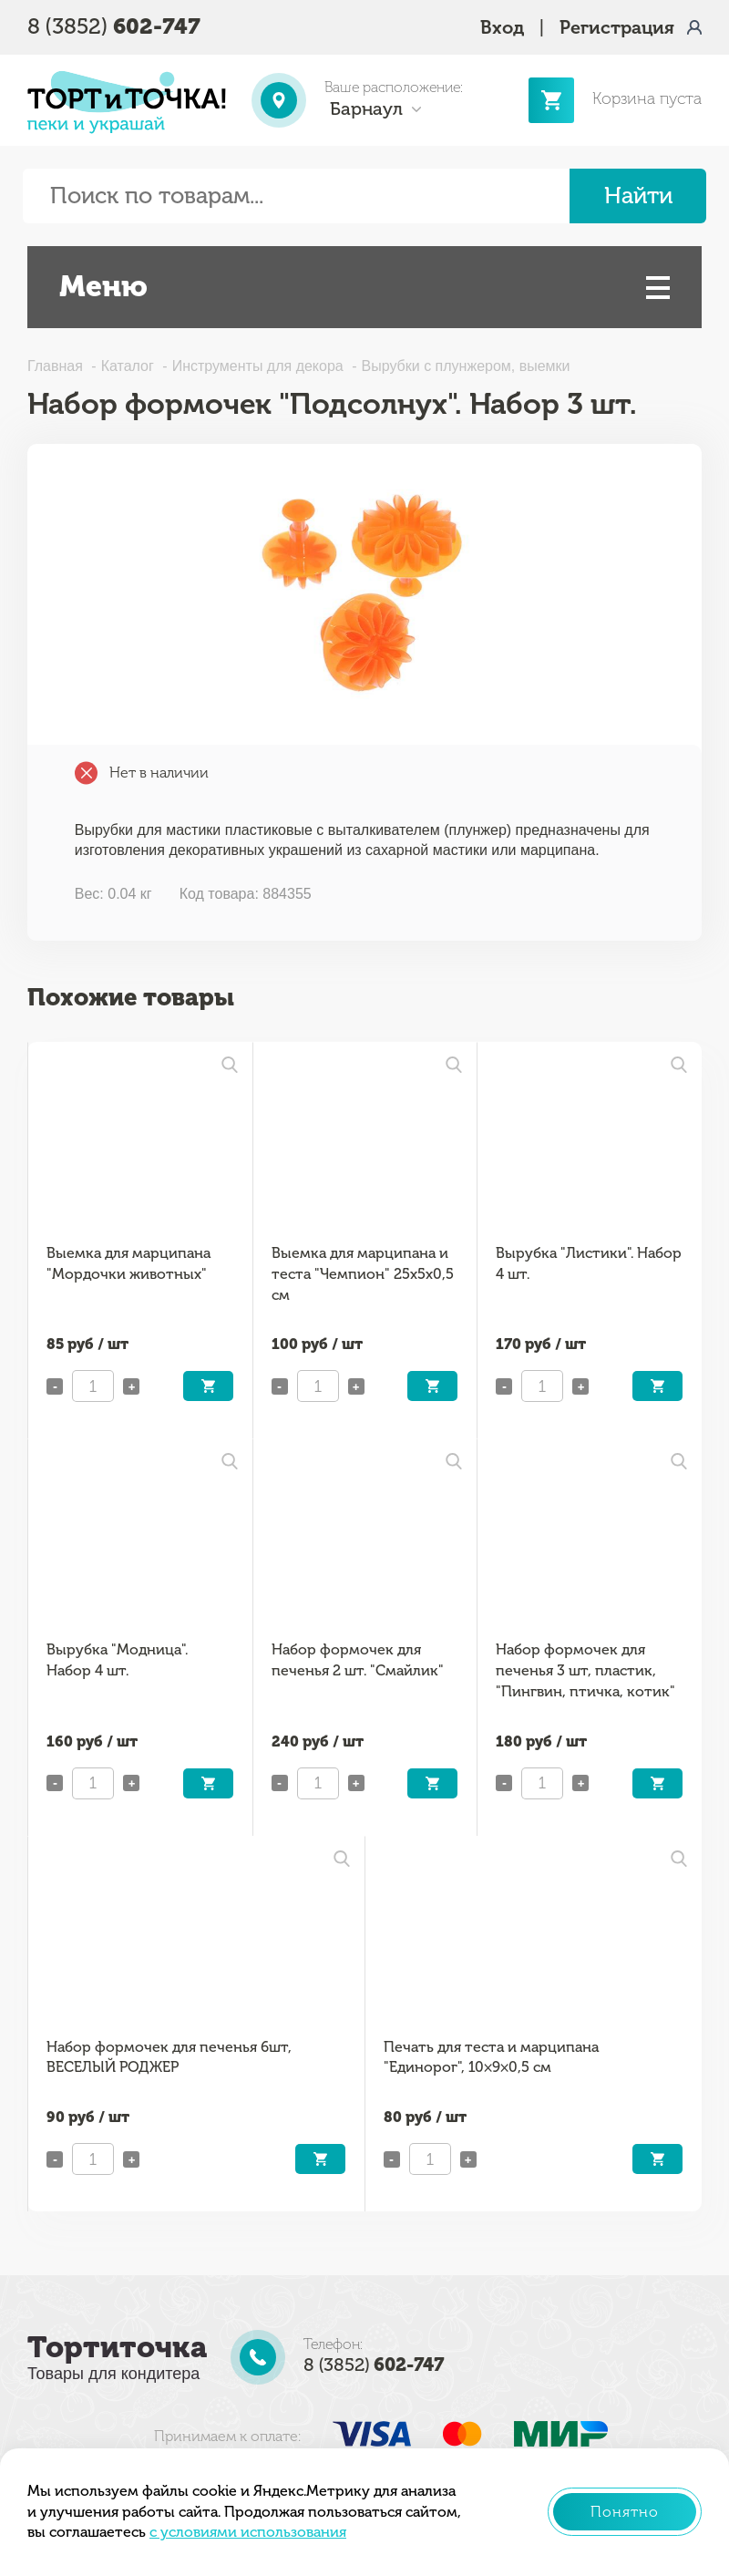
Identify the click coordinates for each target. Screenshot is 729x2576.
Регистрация (617, 27)
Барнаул (366, 108)
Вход (502, 27)
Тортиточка (117, 2347)
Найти (638, 195)
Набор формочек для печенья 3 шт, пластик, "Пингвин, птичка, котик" (585, 1670)
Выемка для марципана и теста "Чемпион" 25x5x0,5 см (363, 1273)
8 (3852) (113, 26)
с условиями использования (247, 2531)
